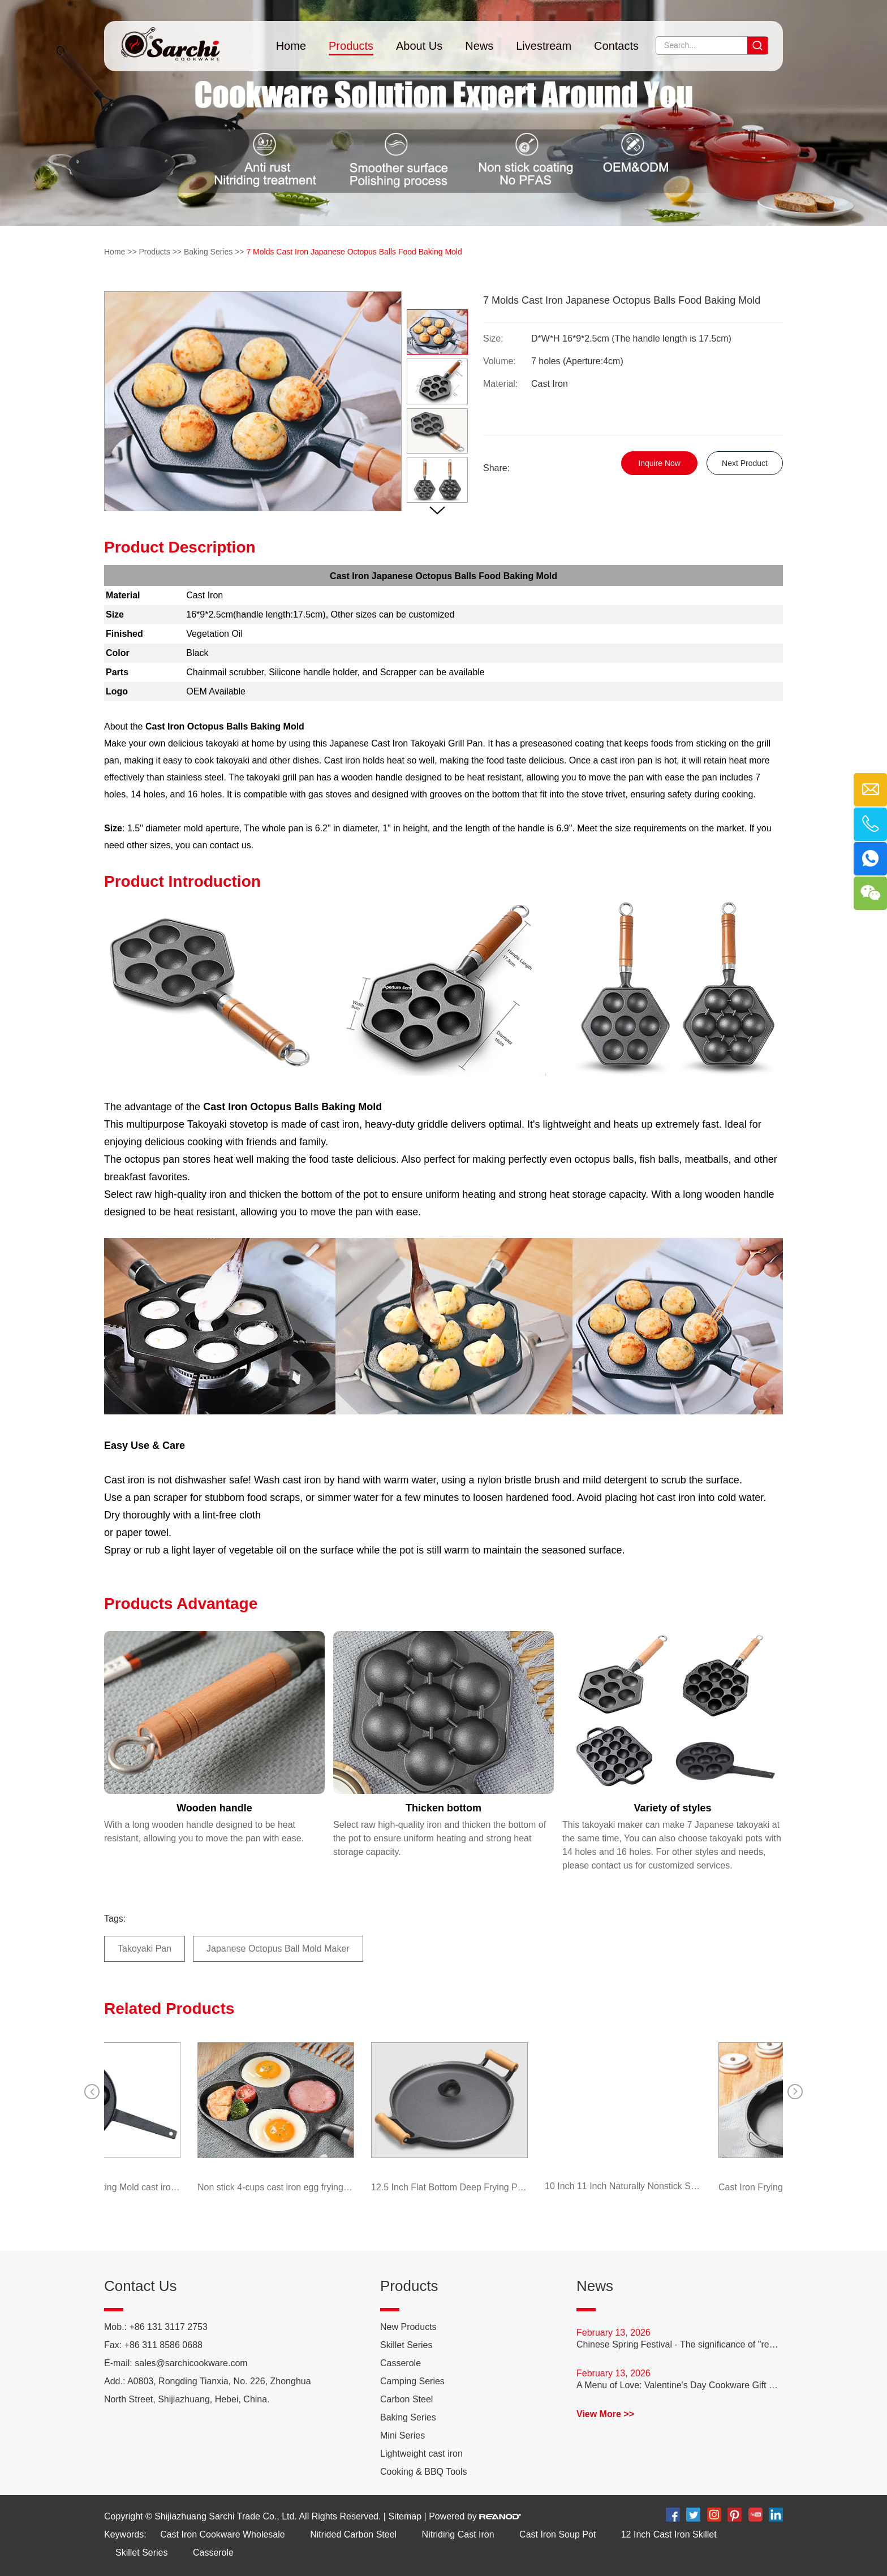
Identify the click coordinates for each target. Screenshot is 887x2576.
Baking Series (208, 251)
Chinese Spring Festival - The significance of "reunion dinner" (679, 2344)
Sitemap (404, 2516)
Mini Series (402, 2435)
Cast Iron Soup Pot (557, 2534)
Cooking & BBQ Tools (423, 2471)
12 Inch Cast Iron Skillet (669, 2534)
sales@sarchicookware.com (191, 2363)
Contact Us (140, 2285)
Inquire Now (659, 463)
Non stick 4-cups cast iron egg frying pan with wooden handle (271, 2187)
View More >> (605, 2414)
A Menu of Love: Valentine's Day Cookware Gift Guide (679, 2385)
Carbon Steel (406, 2399)
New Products (408, 2327)
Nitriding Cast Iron (458, 2534)
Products (351, 46)
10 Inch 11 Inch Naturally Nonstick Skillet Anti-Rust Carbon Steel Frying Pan (618, 2186)
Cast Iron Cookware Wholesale (222, 2534)
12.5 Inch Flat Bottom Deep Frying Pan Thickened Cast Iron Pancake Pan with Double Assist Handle (445, 2187)
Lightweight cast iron (421, 2453)
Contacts (616, 46)
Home (291, 46)
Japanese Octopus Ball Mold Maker (278, 1948)
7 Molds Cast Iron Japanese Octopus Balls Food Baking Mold (354, 251)
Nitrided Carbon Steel (353, 2534)
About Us (419, 46)
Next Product (745, 463)
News (479, 46)
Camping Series (412, 2381)
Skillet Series (406, 2345)
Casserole (400, 2363)
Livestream (543, 46)
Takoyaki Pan (144, 1948)
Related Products (169, 2008)
